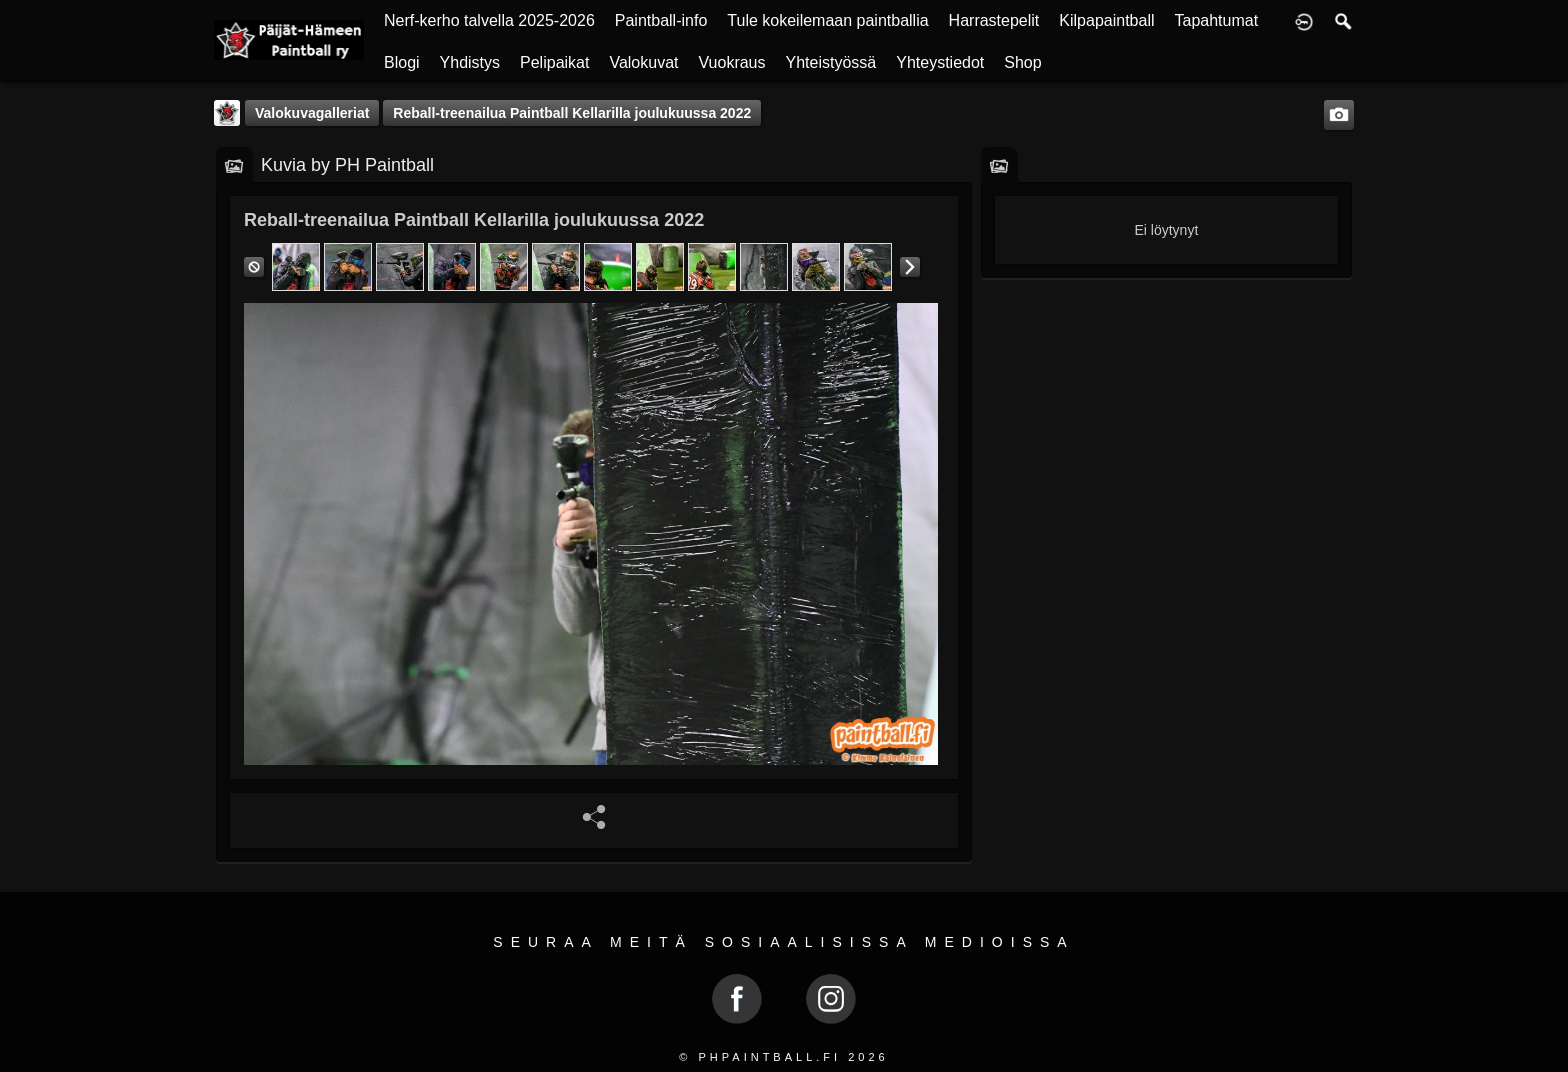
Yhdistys (470, 62)
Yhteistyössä (831, 62)
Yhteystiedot (940, 62)
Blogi (402, 62)
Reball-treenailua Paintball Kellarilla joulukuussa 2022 (572, 113)
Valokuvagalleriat (312, 113)
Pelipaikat (554, 62)
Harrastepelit (994, 20)
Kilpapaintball (1106, 20)
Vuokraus (732, 62)
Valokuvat (643, 62)
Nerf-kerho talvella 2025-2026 (489, 20)
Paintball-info (661, 20)
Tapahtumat (1217, 20)
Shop (1022, 62)
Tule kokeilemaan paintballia (827, 20)
